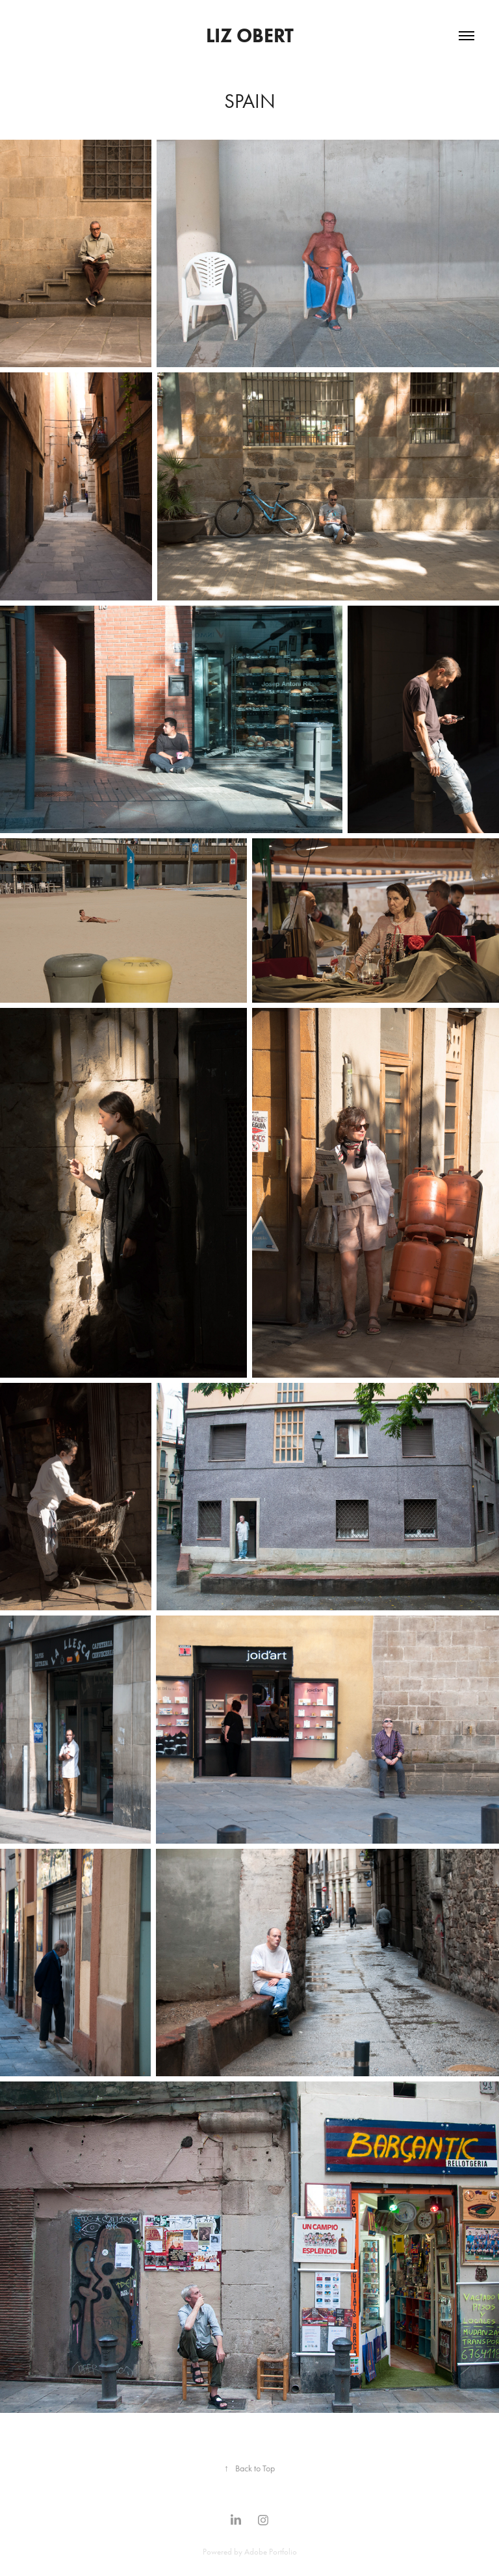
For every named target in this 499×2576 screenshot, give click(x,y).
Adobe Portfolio (270, 2552)
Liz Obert (250, 35)
